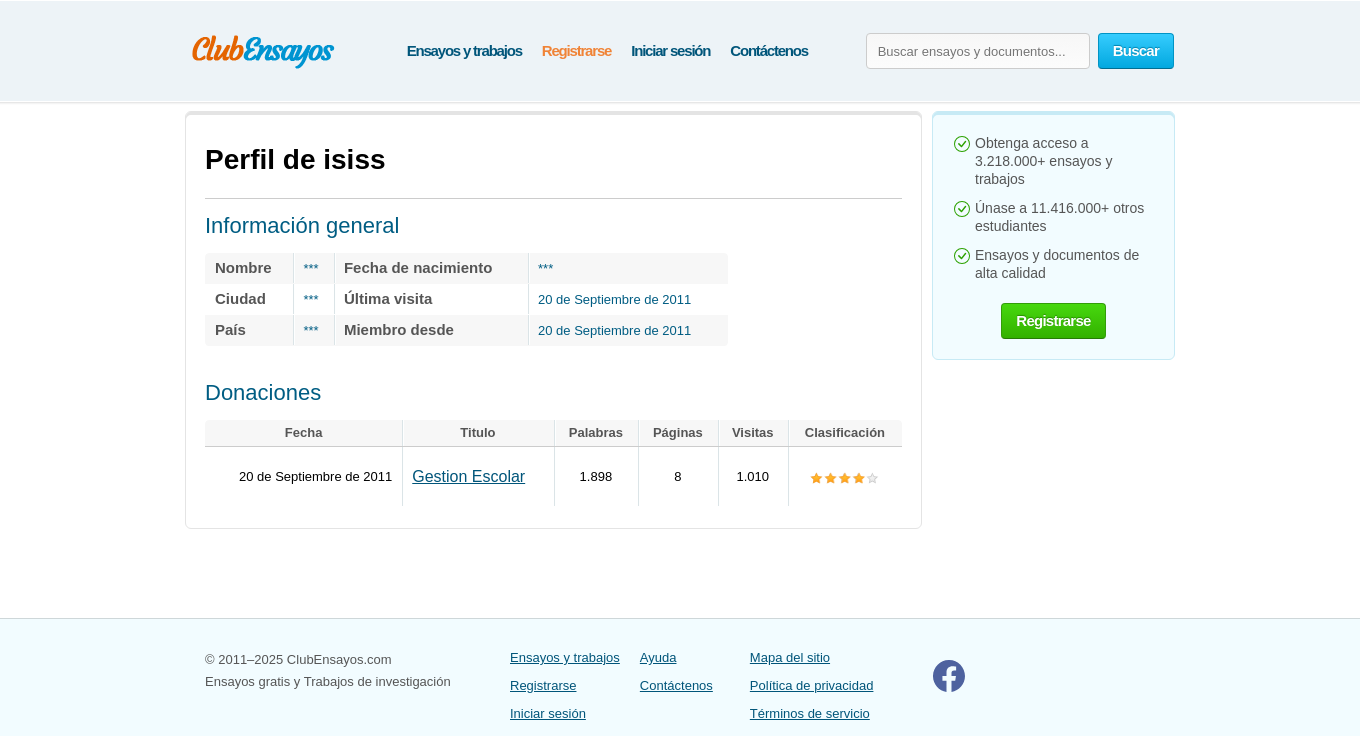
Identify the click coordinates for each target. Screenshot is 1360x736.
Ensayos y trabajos (464, 50)
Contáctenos (769, 50)
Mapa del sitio (790, 657)
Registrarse (576, 50)
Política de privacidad (812, 685)
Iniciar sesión (670, 50)
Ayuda (658, 657)
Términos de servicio (810, 713)
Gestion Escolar (468, 476)
